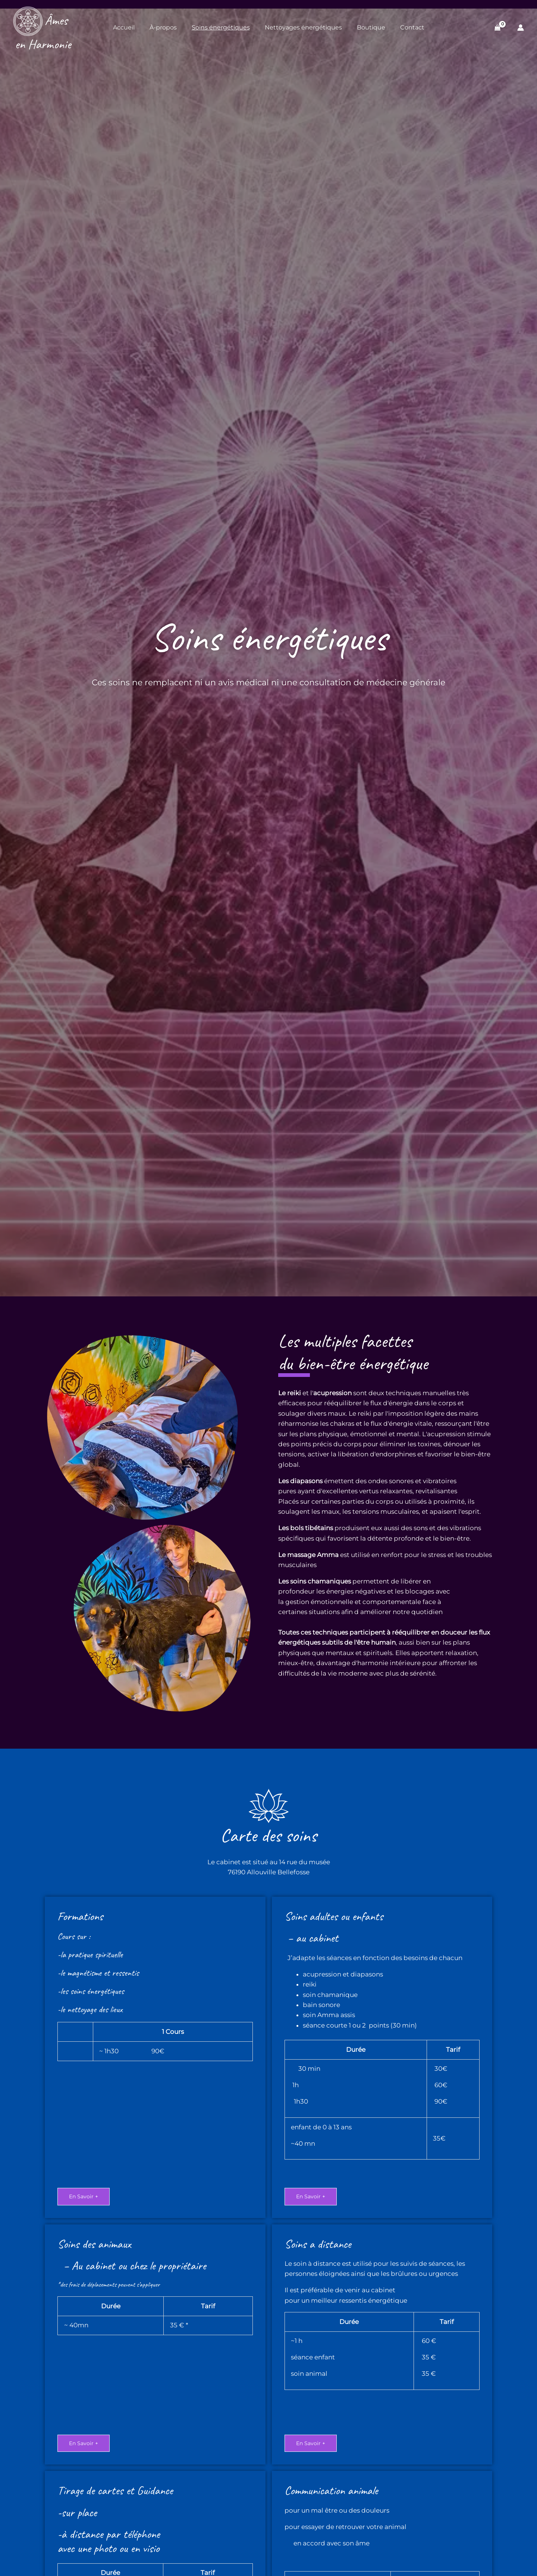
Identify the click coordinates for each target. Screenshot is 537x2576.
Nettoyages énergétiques (303, 27)
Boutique (371, 27)
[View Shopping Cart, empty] (498, 27)
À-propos (163, 27)
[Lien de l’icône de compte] (520, 27)
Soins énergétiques (221, 27)
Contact (412, 27)
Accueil (124, 27)
